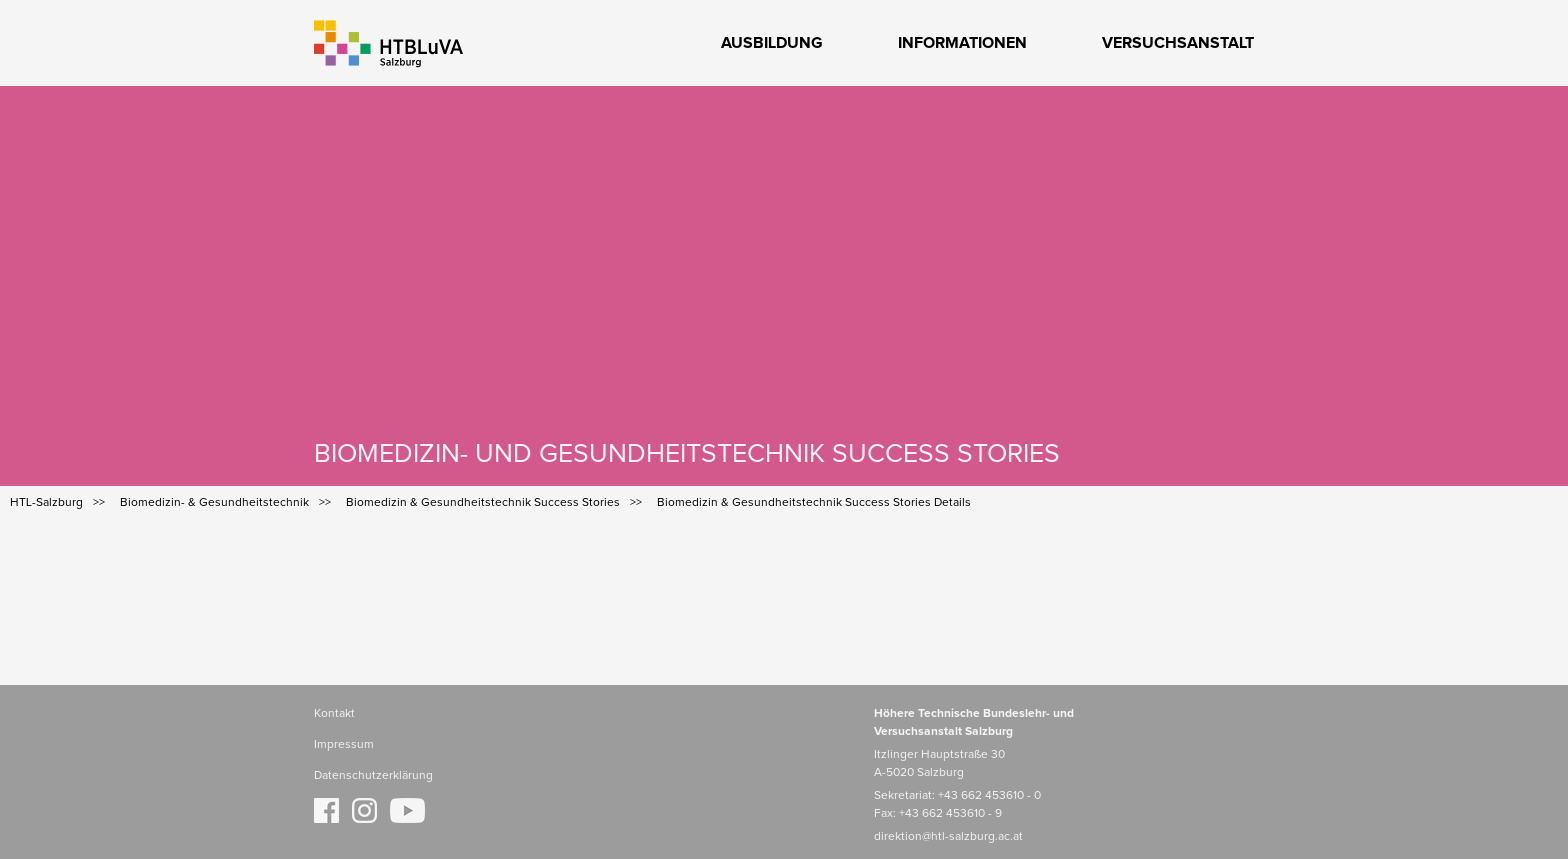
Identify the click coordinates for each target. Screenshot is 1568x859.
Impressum (344, 745)
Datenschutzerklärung (373, 776)
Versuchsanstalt (1178, 43)
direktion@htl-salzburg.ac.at (948, 837)
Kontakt (334, 714)
